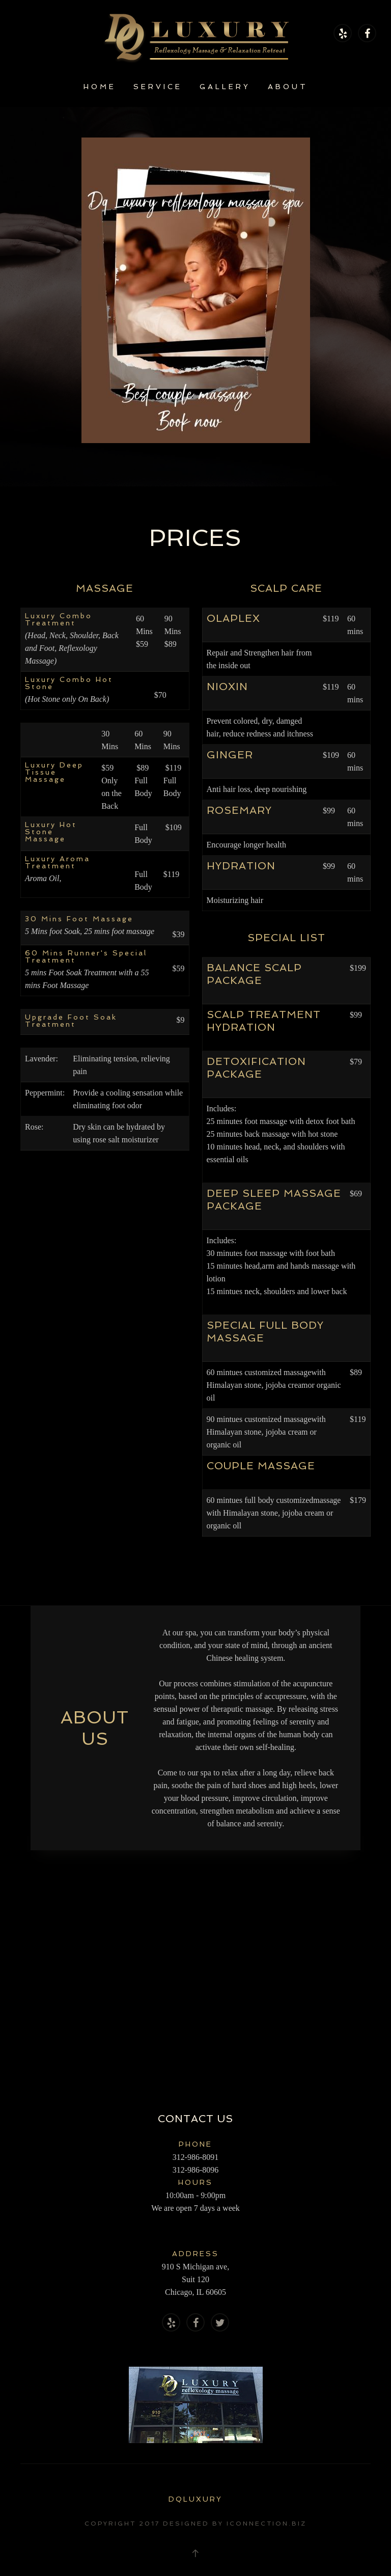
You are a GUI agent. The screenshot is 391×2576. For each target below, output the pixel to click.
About (288, 87)
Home (99, 87)
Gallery (225, 87)
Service (157, 87)
